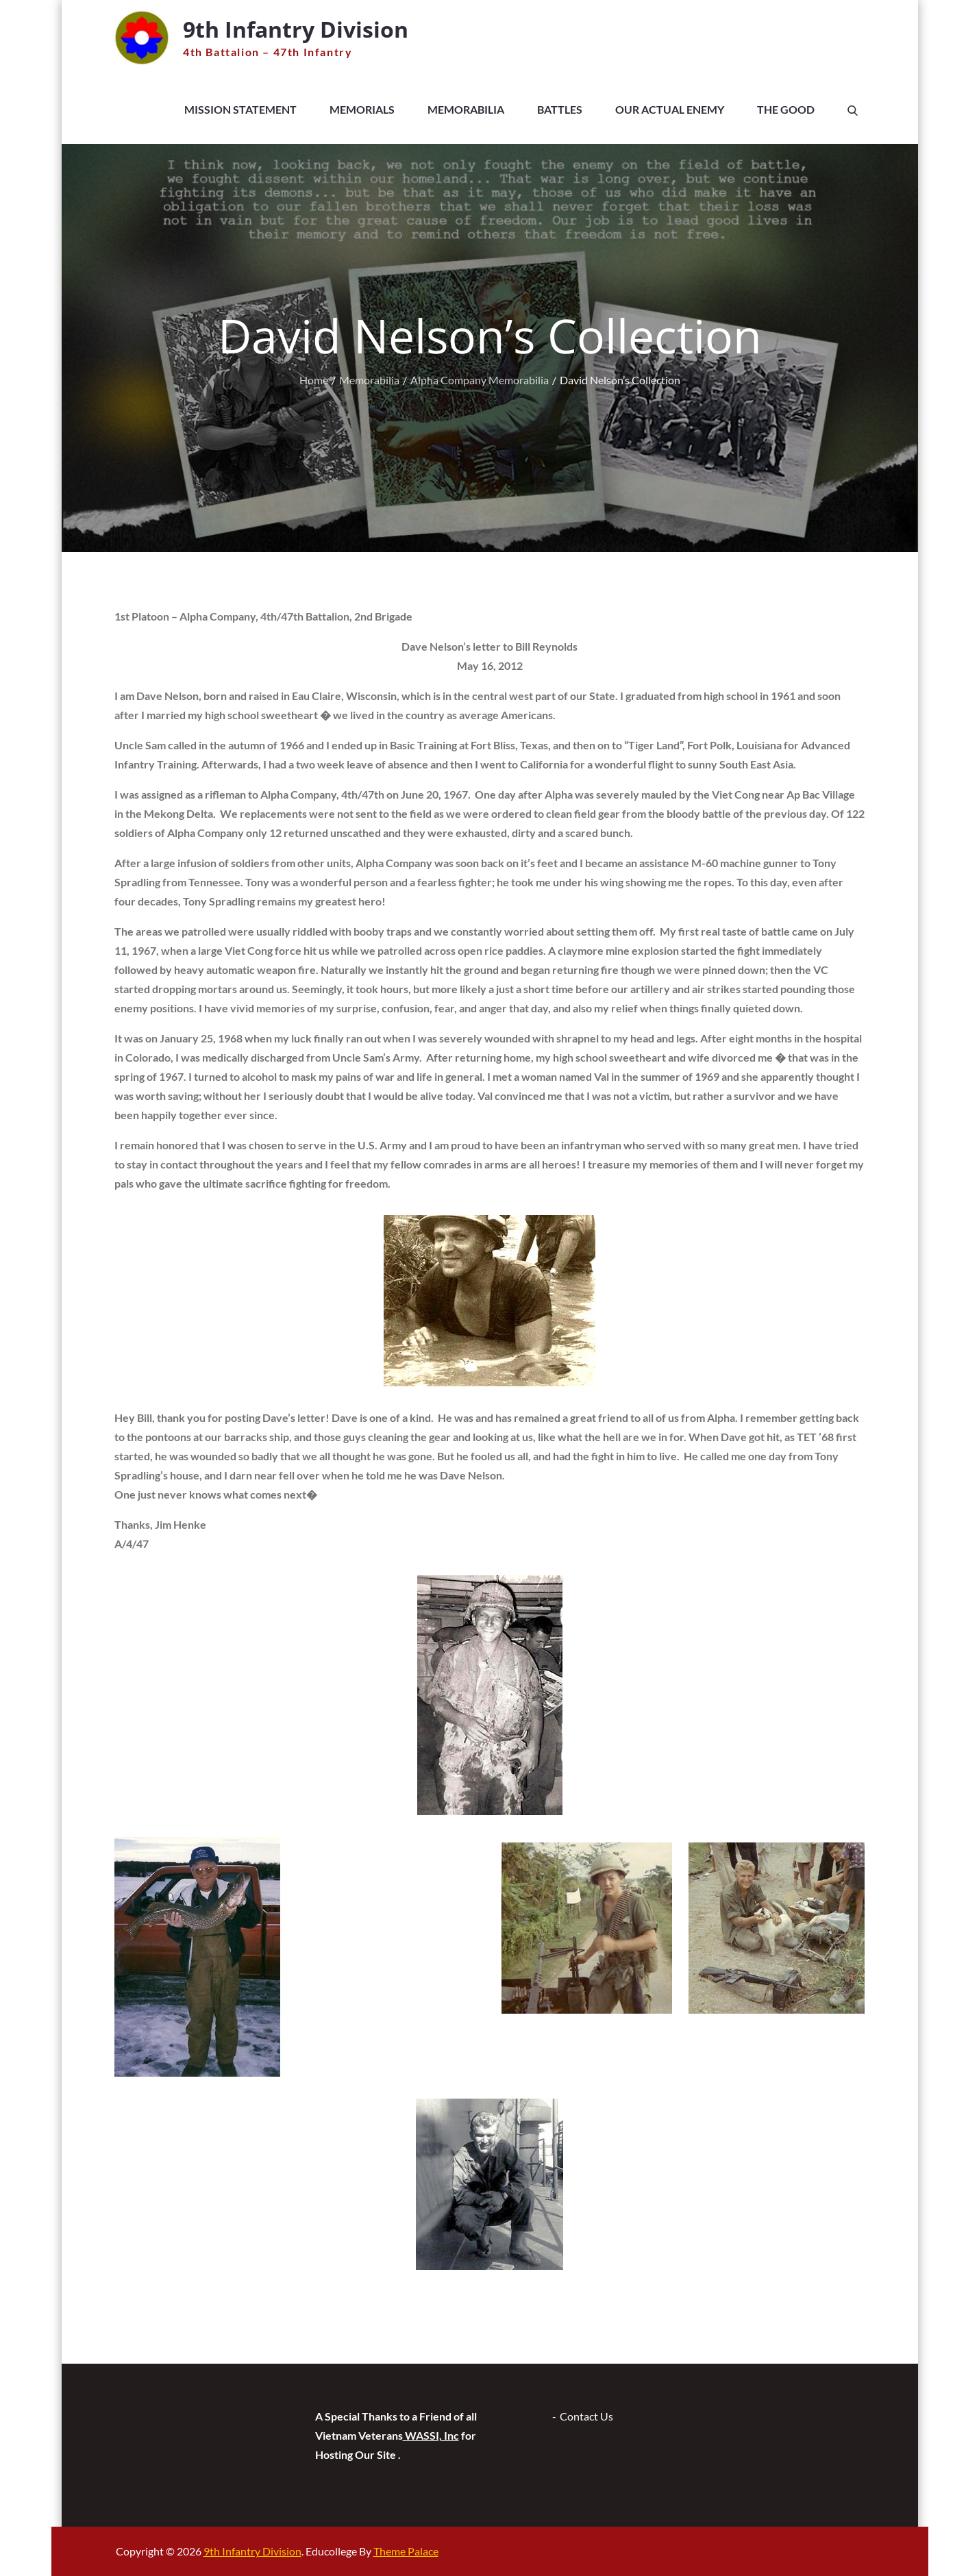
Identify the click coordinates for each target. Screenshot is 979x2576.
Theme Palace (405, 2551)
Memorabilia (465, 109)
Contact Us (586, 2416)
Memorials (362, 109)
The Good (786, 109)
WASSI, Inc (431, 2435)
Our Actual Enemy (669, 109)
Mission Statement (240, 109)
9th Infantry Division (295, 29)
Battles (559, 109)
